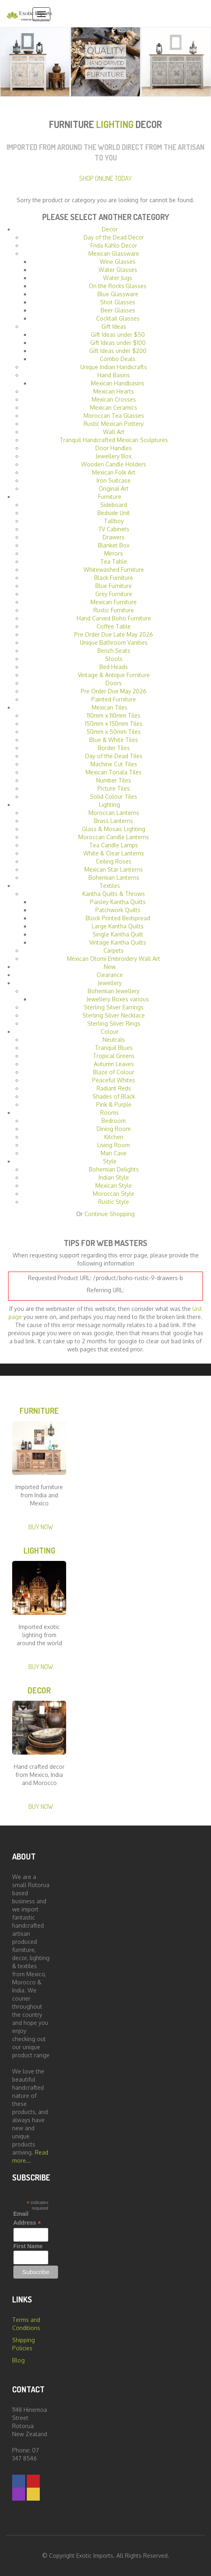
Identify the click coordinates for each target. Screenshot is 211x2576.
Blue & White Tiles (113, 739)
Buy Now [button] (40, 1526)
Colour (109, 1031)
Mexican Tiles (109, 707)
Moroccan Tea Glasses (114, 415)
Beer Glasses (118, 310)
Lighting (109, 804)
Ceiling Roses (113, 861)
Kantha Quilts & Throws (113, 893)
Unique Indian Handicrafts (113, 366)
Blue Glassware (117, 294)
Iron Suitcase (114, 480)
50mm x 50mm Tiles (113, 731)
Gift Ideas (113, 326)
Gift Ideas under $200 (117, 350)
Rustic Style (113, 1201)
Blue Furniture (113, 585)
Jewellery (110, 982)
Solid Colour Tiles (113, 796)
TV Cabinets (113, 529)
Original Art (114, 488)
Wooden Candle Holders (113, 464)
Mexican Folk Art (114, 472)
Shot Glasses (117, 302)
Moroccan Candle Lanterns (113, 837)
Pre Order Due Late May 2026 (113, 634)
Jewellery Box (113, 456)
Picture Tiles (113, 788)
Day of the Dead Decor (114, 237)
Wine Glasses (118, 261)
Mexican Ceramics (113, 407)
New (110, 966)
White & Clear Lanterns (113, 853)
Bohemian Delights (114, 1169)
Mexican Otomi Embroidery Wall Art (113, 958)
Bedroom (113, 1120)
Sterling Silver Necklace (113, 1015)
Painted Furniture (113, 699)
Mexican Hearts (113, 391)
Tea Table (113, 561)
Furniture (109, 496)
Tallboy (114, 520)
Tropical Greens (114, 1055)
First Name (28, 2246)
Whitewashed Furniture (114, 569)
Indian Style (114, 1177)
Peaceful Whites (113, 1080)
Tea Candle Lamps (113, 845)
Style (109, 1161)
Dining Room (114, 1128)
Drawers (114, 537)
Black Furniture (113, 577)
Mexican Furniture (113, 602)
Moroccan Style (113, 1193)
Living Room (113, 1145)
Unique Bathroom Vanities (114, 642)
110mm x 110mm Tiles (113, 715)
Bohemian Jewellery (114, 991)
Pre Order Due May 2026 (113, 691)
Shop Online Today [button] (105, 178)
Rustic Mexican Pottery (114, 423)
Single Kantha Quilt (118, 934)
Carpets (113, 950)
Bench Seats (113, 650)
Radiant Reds (114, 1088)
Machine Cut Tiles (113, 764)
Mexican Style (113, 1185)
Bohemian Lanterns (113, 877)
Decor (110, 229)
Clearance (110, 974)
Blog (18, 2360)
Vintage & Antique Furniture (114, 674)
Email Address (27, 2218)
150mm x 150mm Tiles (113, 723)
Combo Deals (118, 358)
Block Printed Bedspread (118, 918)
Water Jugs (117, 277)
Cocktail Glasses (118, 318)
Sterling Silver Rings (113, 1023)
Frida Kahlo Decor (113, 245)
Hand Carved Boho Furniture (114, 618)
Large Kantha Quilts (118, 926)
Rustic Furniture (113, 610)
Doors (114, 683)
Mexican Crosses (114, 399)
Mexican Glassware (113, 253)
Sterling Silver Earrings (114, 1007)
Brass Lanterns (113, 820)
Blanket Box (113, 545)
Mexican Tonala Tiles (114, 772)
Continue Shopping (109, 1213)
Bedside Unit (113, 512)
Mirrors (113, 553)
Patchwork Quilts (117, 909)
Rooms (109, 1112)
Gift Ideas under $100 (118, 342)
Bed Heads (113, 666)
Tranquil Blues (114, 1047)
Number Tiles (113, 780)
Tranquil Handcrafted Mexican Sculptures (114, 439)
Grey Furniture (113, 593)
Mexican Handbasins (117, 383)
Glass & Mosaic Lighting (113, 828)
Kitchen (113, 1136)
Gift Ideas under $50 (118, 334)
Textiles (109, 885)
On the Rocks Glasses (117, 285)
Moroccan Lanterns (113, 812)
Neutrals (114, 1039)
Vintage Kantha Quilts (117, 942)
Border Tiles (114, 747)
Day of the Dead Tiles (113, 755)
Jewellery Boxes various (117, 999)
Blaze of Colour (113, 1072)
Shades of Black (114, 1096)
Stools (114, 658)
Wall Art (114, 431)
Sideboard (113, 504)
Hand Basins (113, 375)
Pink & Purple (113, 1104)
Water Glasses (118, 269)
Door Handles (113, 448)
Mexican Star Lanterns (113, 869)
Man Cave (114, 1153)
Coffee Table (114, 626)
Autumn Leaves (114, 1063)
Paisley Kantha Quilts (118, 901)
